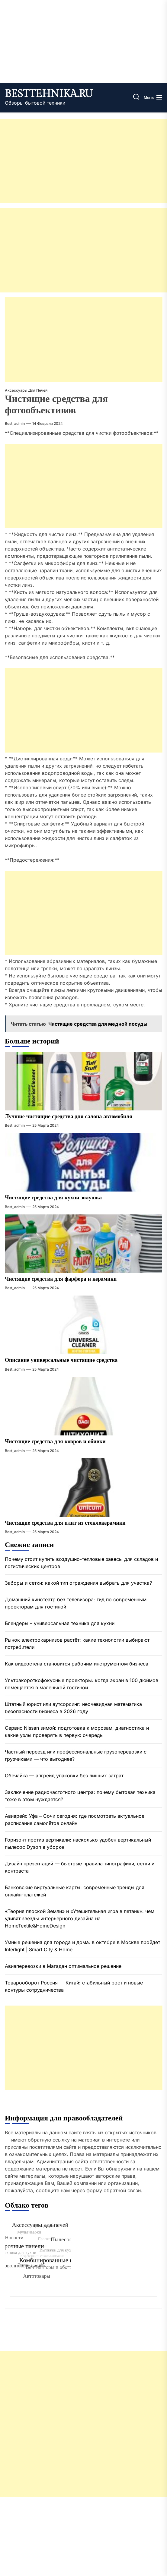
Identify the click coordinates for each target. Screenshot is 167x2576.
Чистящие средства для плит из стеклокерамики (65, 1523)
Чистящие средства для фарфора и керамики (61, 1279)
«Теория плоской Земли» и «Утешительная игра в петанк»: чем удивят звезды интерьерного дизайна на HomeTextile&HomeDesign (79, 1918)
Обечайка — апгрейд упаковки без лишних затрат (64, 1776)
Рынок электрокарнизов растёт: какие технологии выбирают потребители (77, 1643)
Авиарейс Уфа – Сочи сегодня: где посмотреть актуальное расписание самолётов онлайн (74, 1819)
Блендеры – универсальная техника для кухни (59, 1623)
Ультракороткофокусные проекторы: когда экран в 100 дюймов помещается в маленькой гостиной (81, 1683)
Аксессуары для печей (26, 390)
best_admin (15, 423)
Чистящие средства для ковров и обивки (55, 1441)
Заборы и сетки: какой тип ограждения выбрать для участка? (78, 1583)
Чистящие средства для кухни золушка (53, 1198)
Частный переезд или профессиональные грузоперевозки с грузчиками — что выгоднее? (75, 1755)
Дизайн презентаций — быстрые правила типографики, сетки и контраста (79, 1867)
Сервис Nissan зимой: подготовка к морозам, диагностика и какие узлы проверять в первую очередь (77, 1731)
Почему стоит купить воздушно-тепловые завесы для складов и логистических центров (81, 1562)
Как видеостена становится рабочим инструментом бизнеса (76, 1664)
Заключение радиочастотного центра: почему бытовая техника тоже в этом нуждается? (80, 1795)
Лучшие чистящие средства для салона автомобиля (68, 1116)
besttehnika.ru (49, 94)
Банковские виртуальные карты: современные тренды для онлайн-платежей (74, 1891)
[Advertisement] (83, 161)
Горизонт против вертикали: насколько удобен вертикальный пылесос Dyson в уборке (78, 1843)
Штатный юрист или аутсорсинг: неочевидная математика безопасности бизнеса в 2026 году (73, 1707)
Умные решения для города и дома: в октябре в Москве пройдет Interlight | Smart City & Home (82, 1946)
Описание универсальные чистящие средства (61, 1360)
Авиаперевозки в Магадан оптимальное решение (63, 1966)
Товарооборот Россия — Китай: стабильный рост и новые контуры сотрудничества (74, 1986)
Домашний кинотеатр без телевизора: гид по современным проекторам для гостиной (75, 1603)
